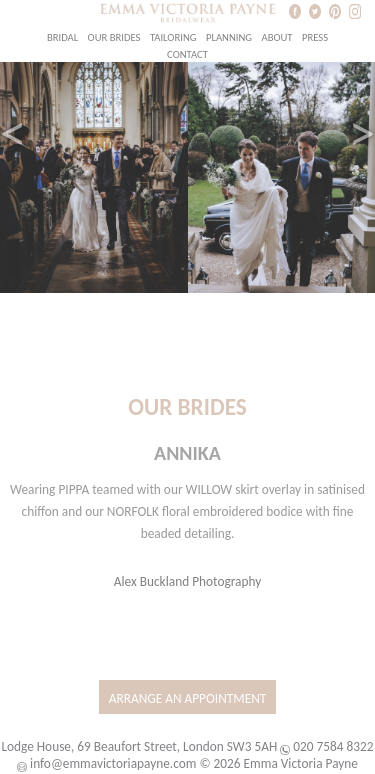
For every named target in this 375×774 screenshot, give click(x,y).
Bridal (62, 37)
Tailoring (173, 37)
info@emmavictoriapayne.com (113, 763)
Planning (229, 37)
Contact (187, 54)
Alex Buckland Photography (188, 581)
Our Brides (114, 37)
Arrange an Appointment (188, 698)
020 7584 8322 (333, 746)
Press (315, 37)
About (276, 37)
